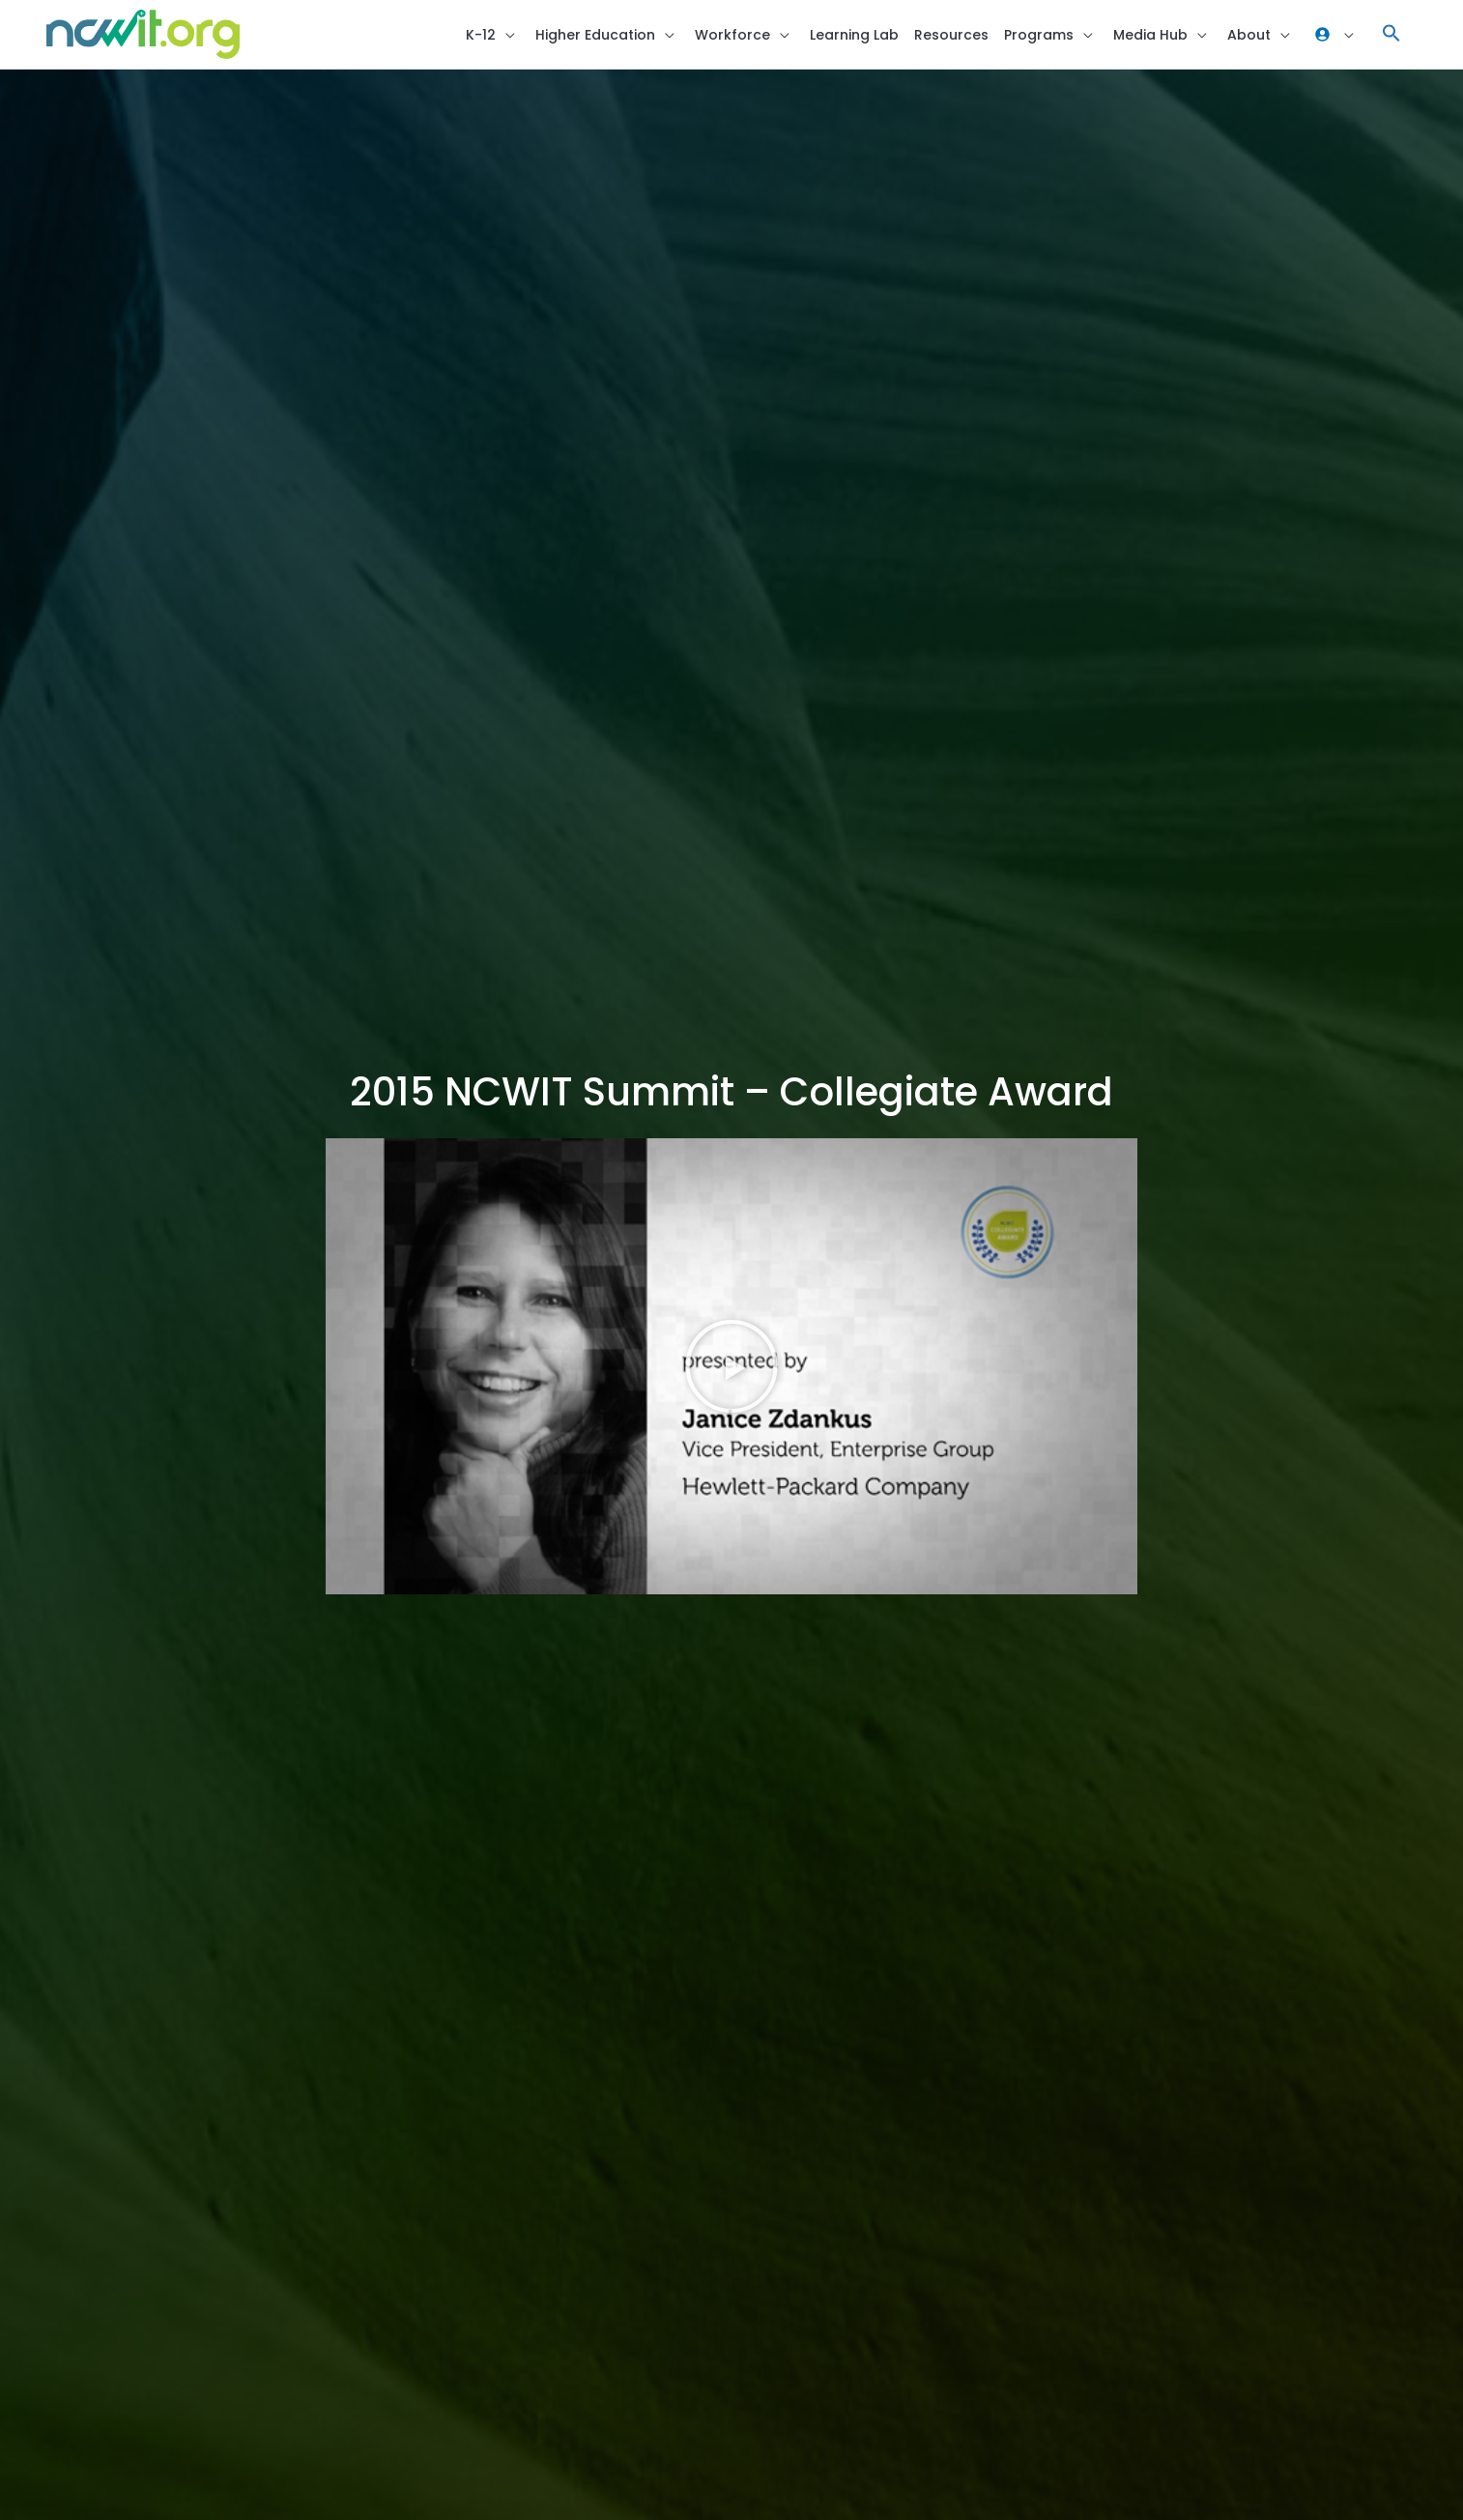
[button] (1391, 34)
